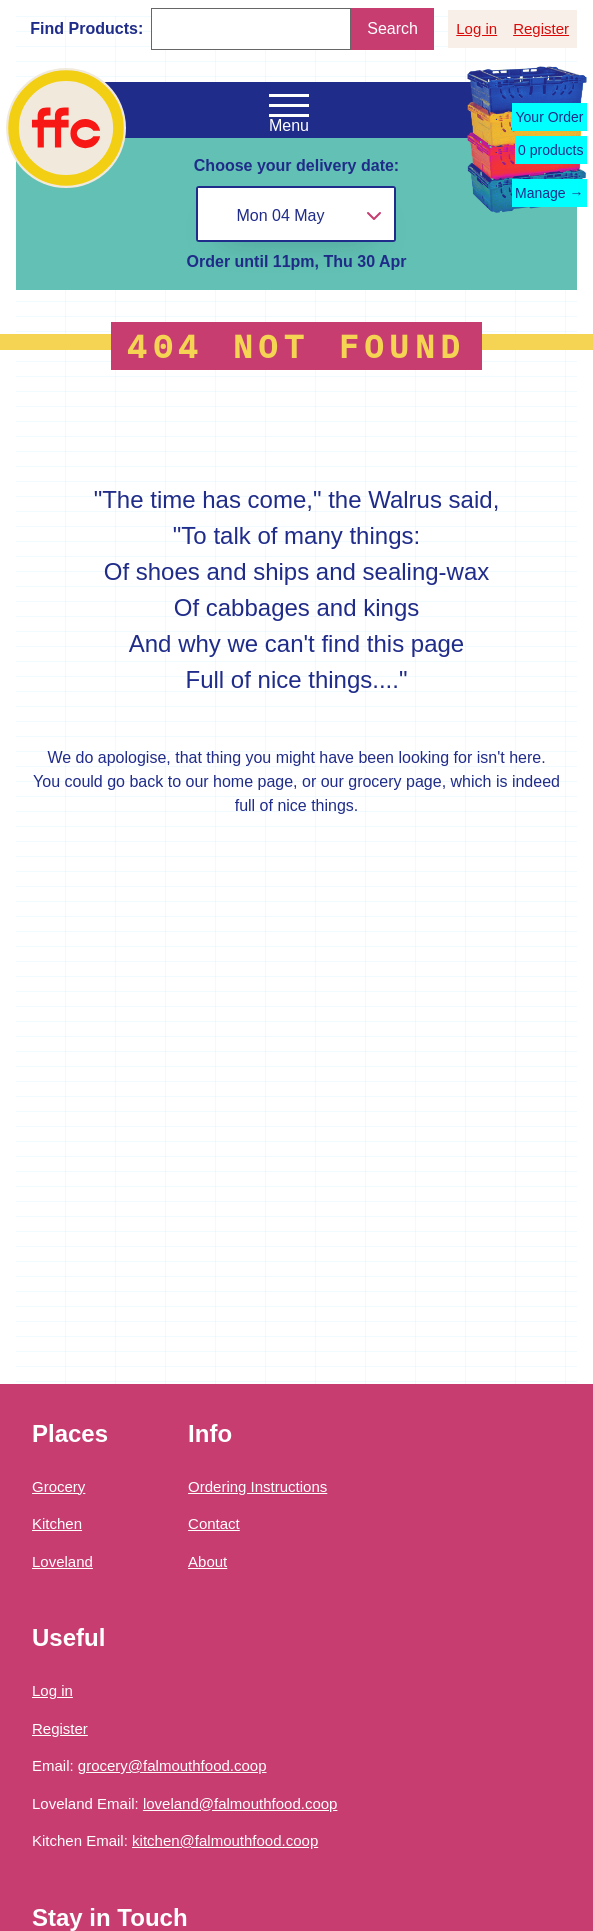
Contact (214, 1523)
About (207, 1561)
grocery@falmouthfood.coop (172, 1765)
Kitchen (57, 1523)
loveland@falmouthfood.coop (240, 1803)
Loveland (62, 1561)
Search (392, 28)
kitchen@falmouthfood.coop (225, 1840)
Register (541, 28)
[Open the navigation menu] (289, 106)
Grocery (58, 1486)
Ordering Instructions (257, 1486)
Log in (476, 28)
